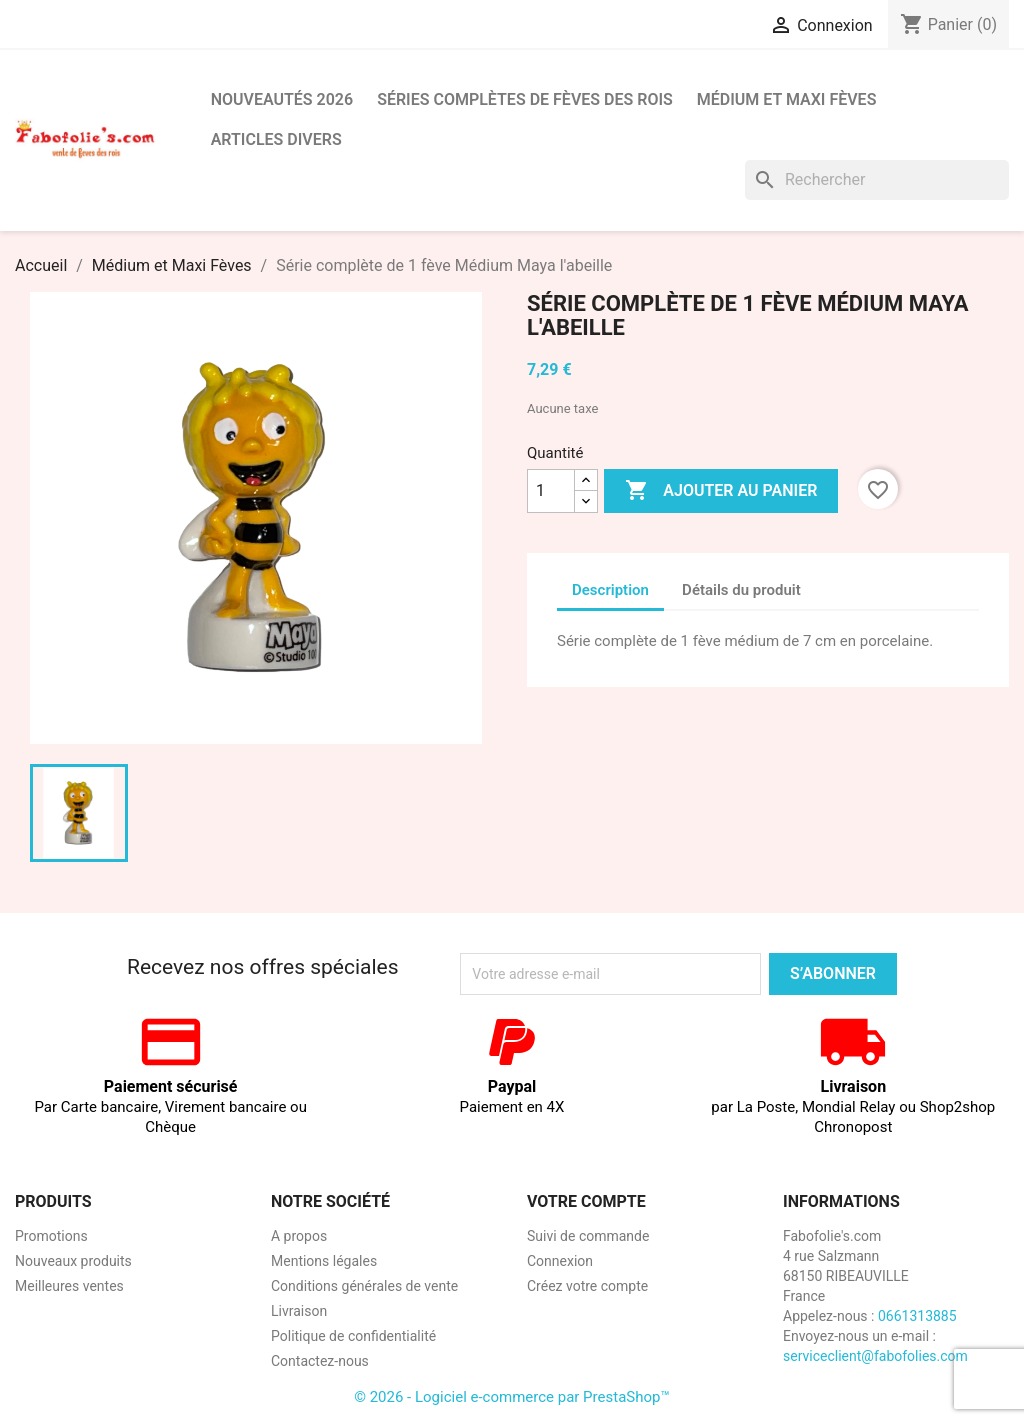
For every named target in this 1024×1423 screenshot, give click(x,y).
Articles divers (276, 139)
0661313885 (917, 1316)
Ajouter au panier (721, 491)
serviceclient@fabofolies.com (875, 1356)
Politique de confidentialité (353, 1336)
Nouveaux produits (73, 1261)
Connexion (560, 1261)
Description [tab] (610, 590)
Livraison (299, 1311)
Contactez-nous (320, 1361)
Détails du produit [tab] (741, 590)
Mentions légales (324, 1261)
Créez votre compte (587, 1286)
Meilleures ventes (69, 1286)
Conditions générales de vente (364, 1286)
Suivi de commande (588, 1236)
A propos (299, 1236)
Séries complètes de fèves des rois (525, 99)
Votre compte (586, 1201)
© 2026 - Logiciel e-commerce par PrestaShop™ (512, 1397)
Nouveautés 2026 (282, 99)
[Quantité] (551, 491)
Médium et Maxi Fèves (787, 99)
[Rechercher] (877, 180)
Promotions (51, 1236)
